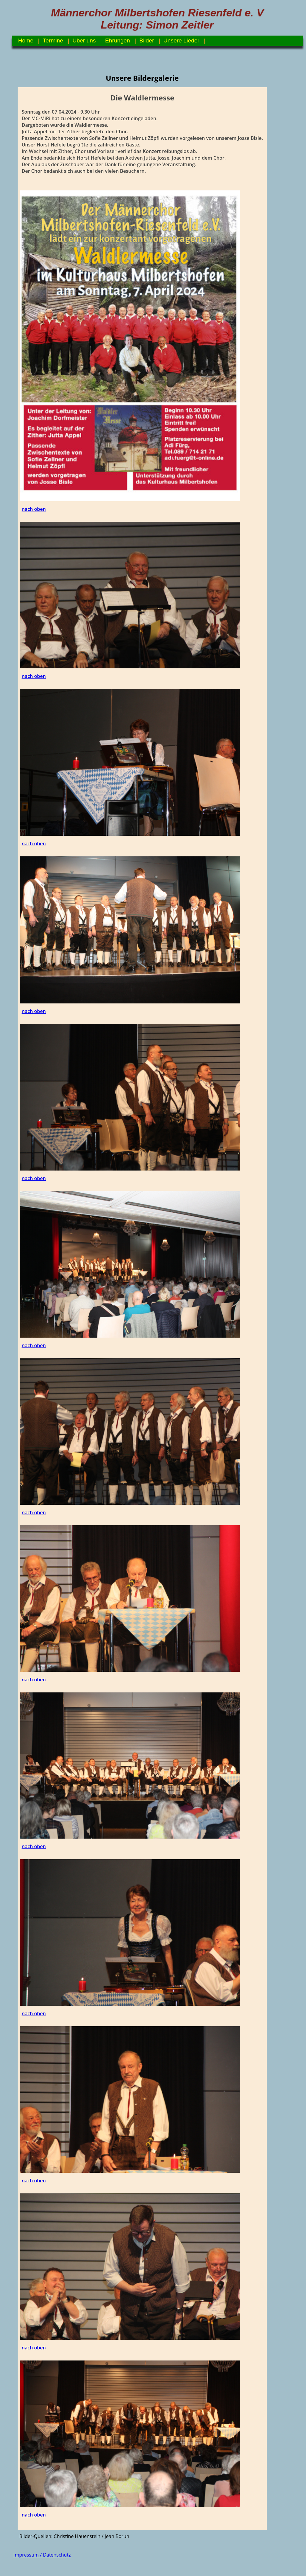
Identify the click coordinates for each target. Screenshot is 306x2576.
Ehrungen (117, 40)
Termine (53, 40)
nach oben (34, 509)
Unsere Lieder (181, 40)
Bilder (146, 40)
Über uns (84, 40)
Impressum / (28, 2554)
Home (25, 40)
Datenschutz (57, 2554)
